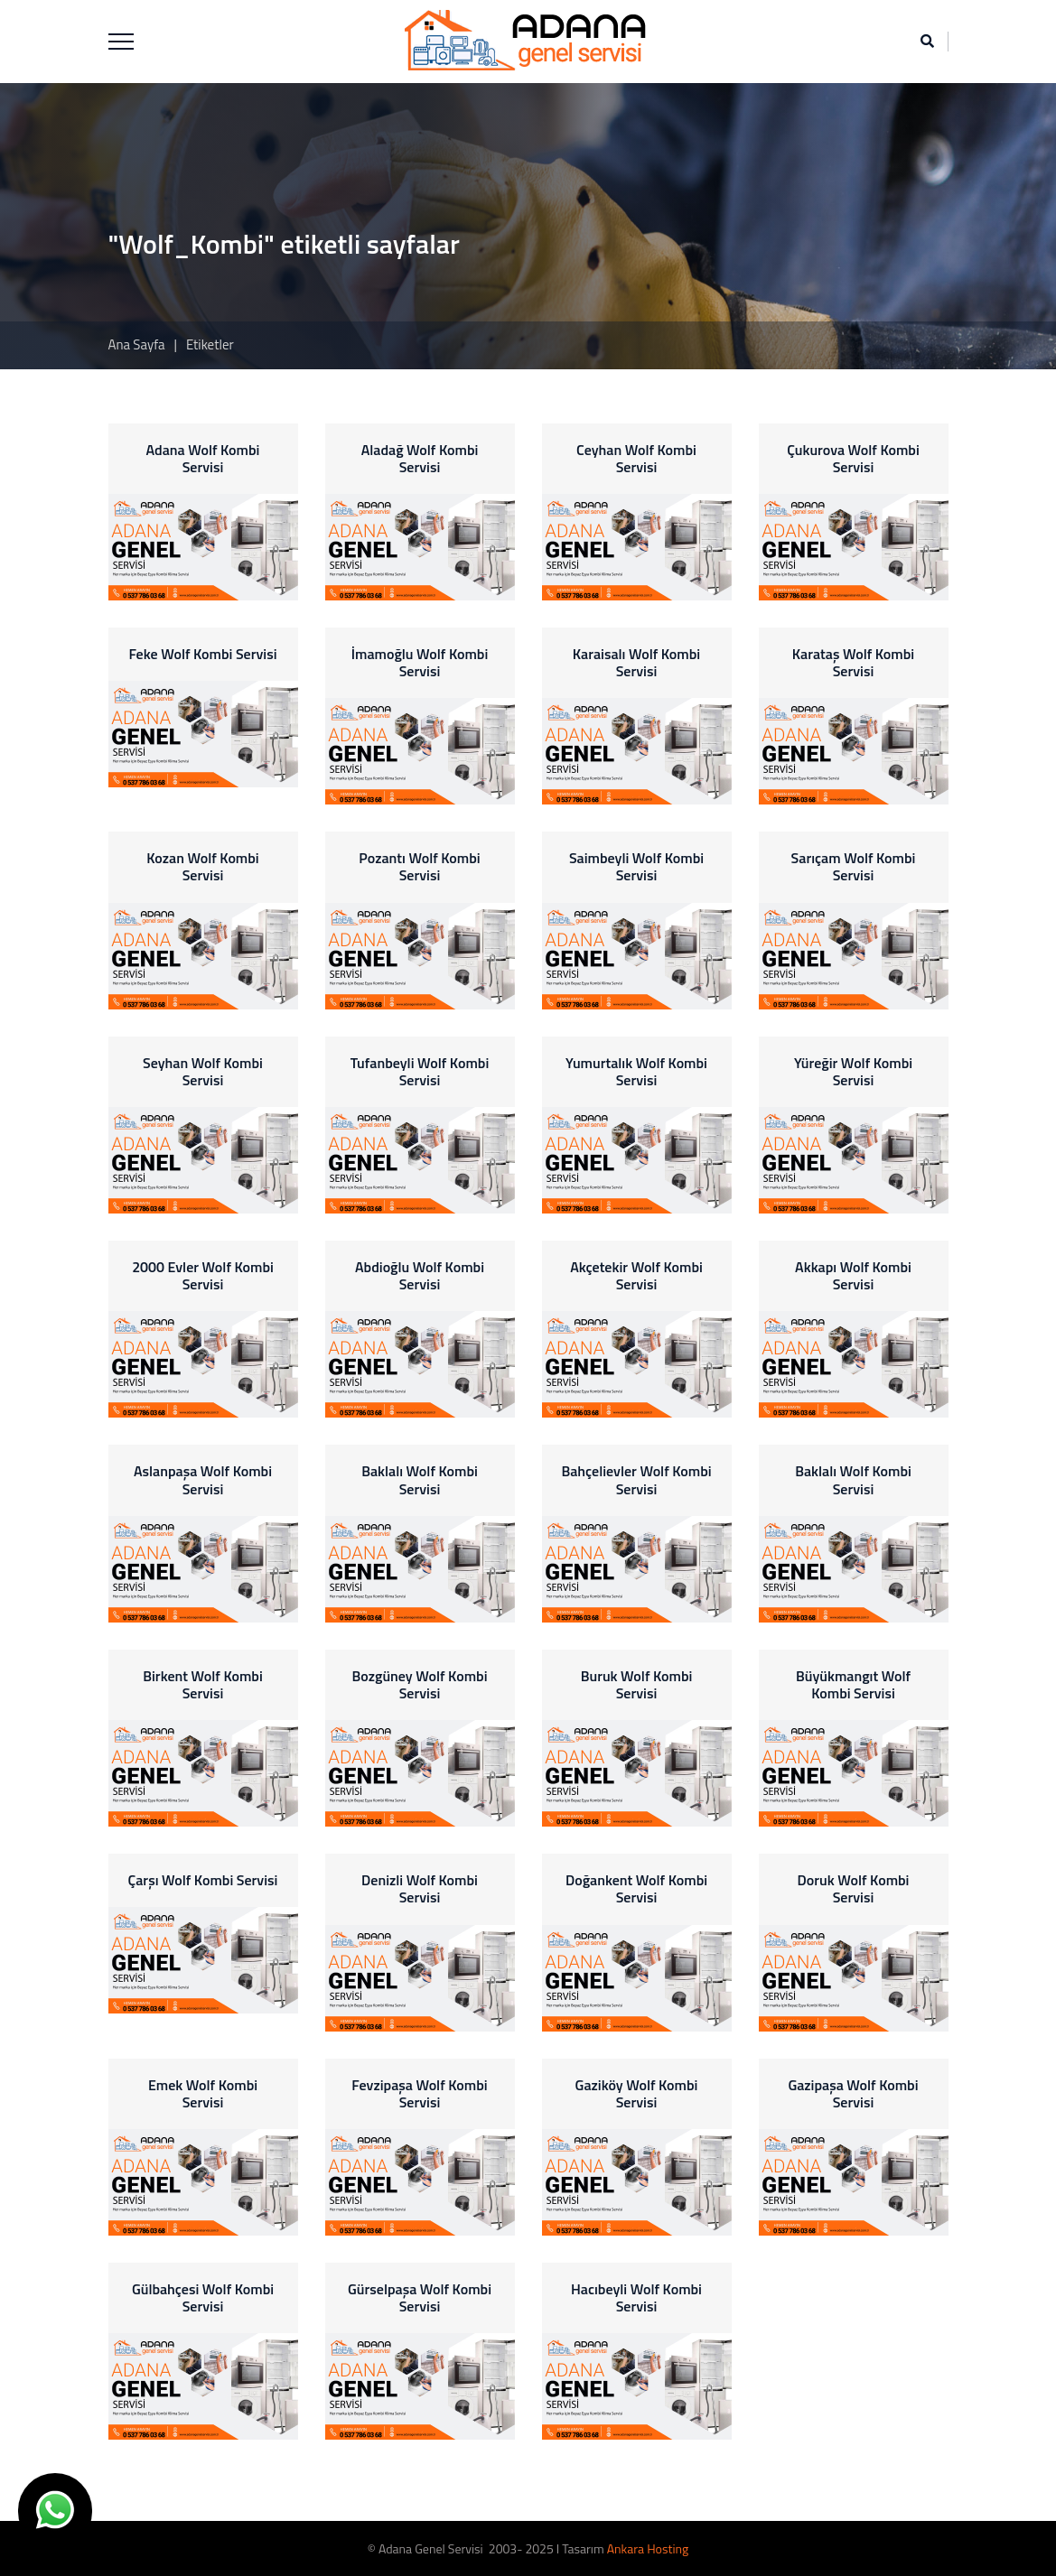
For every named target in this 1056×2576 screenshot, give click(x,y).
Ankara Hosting (647, 2548)
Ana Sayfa (136, 344)
